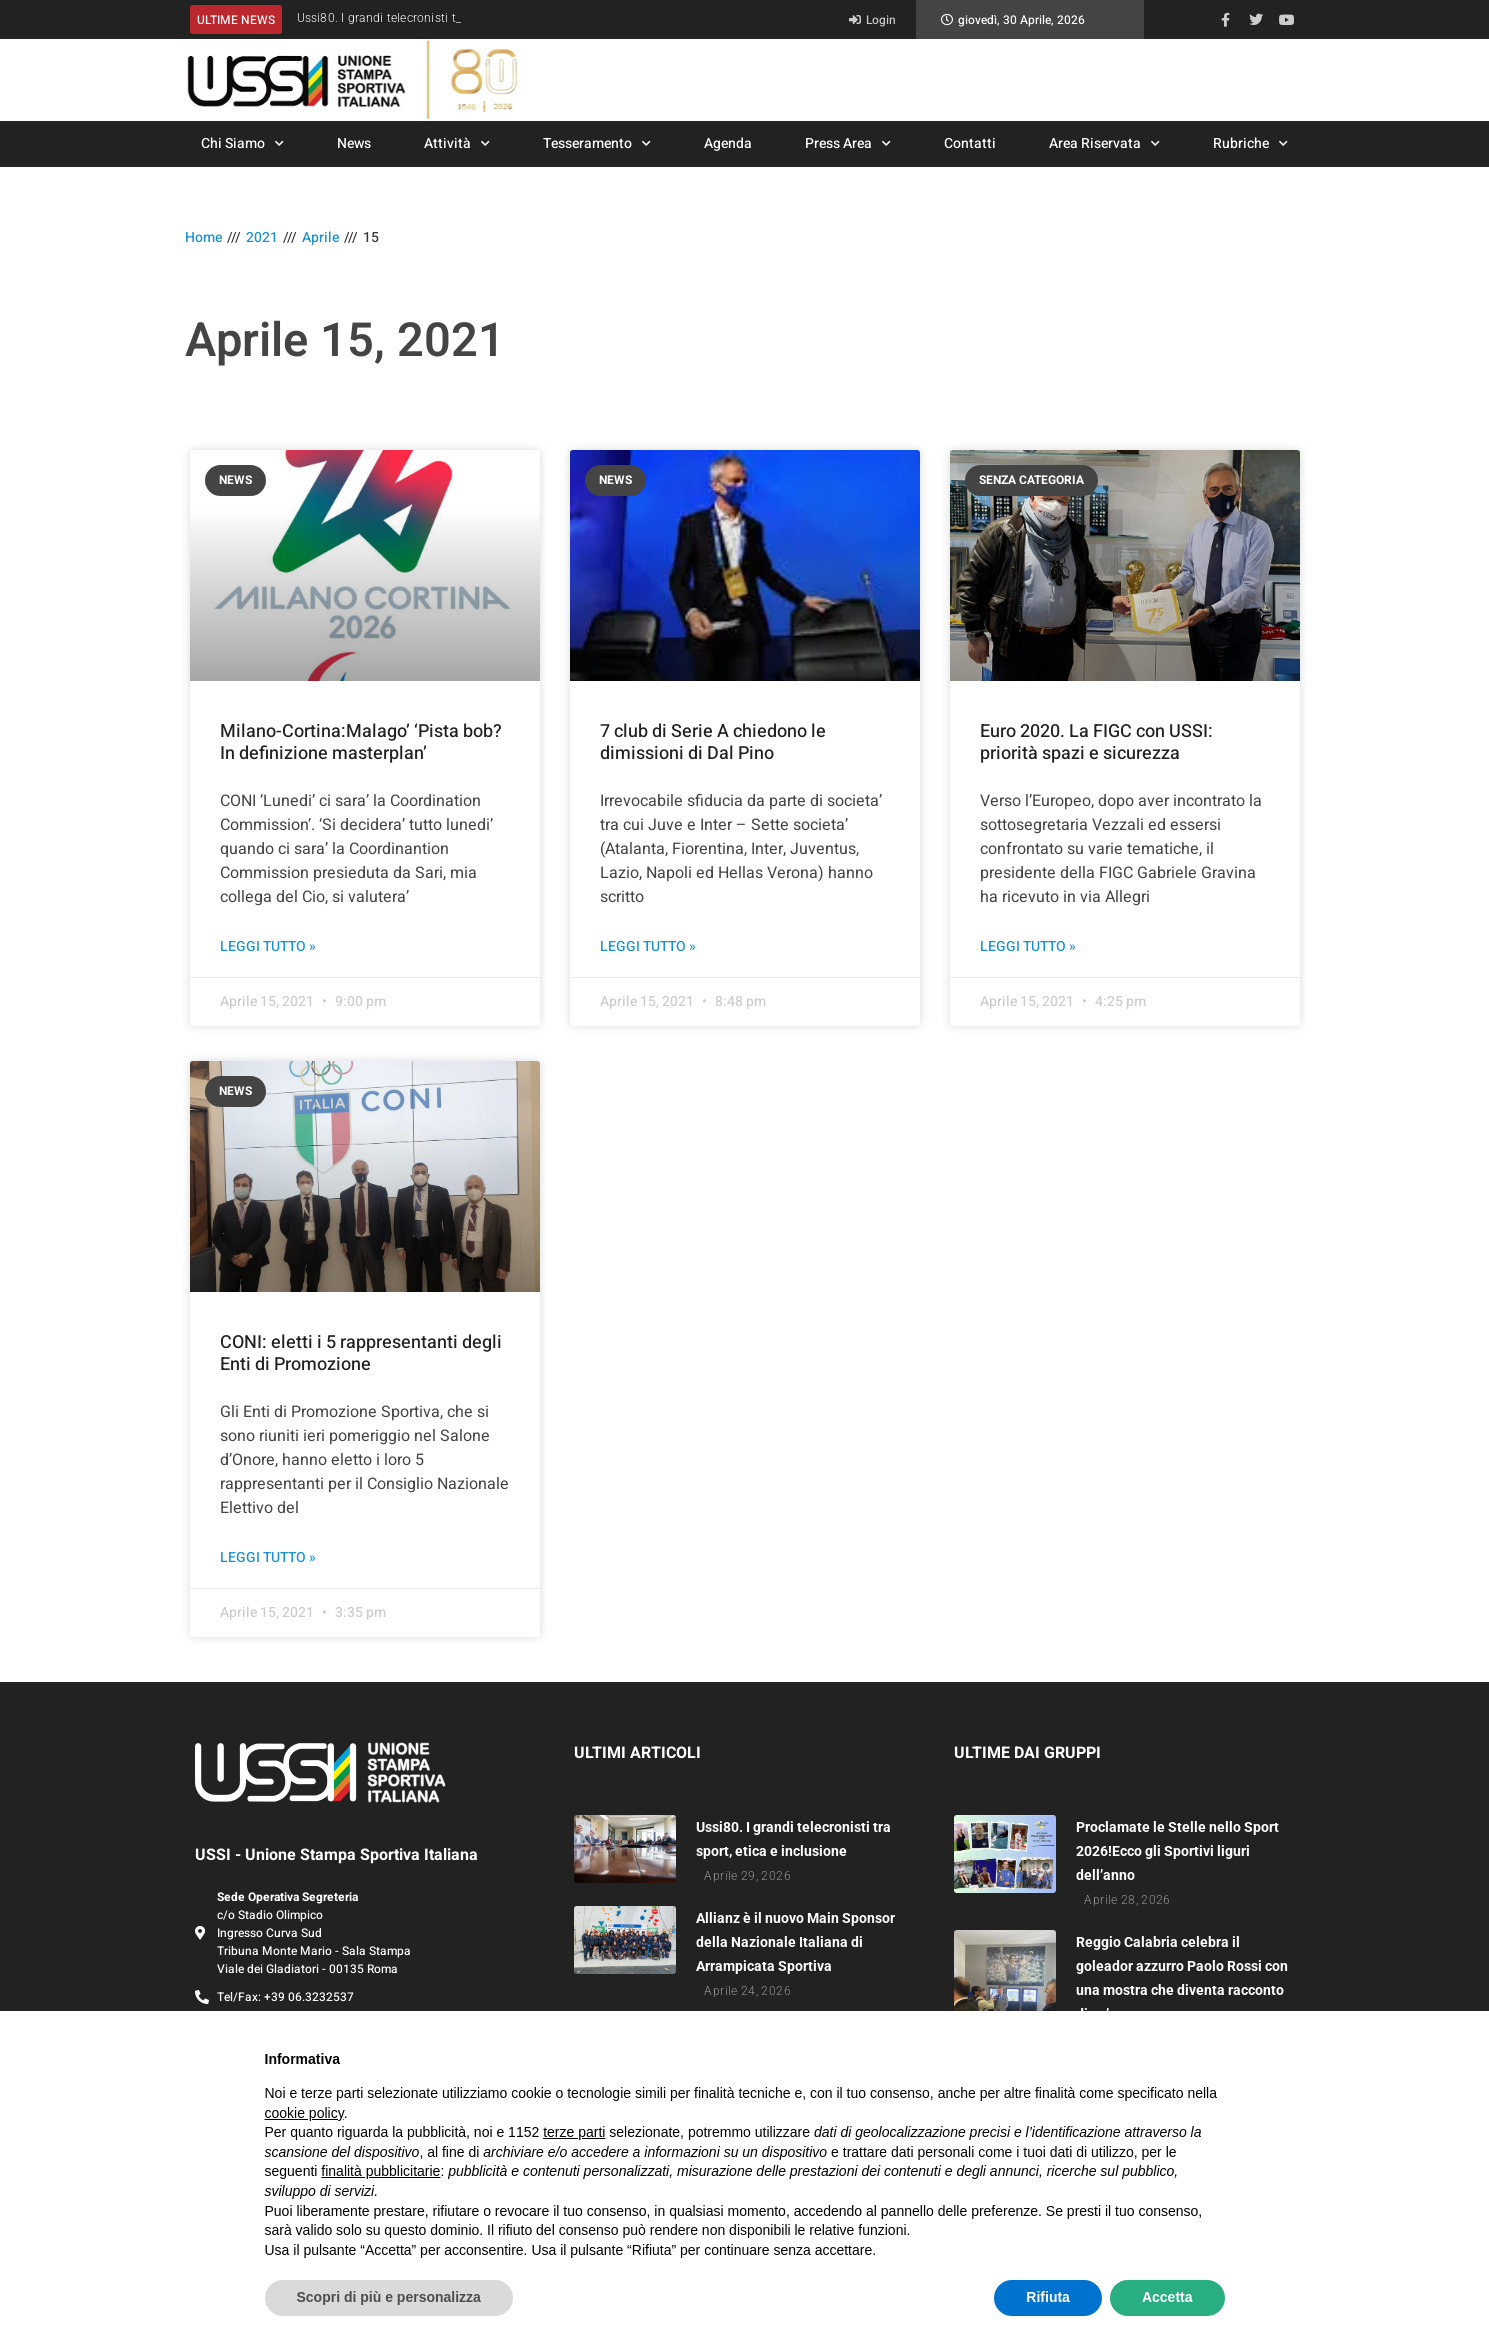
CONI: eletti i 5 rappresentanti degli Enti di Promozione (361, 1353)
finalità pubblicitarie (380, 2171)
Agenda (728, 143)
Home (203, 237)
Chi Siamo (242, 144)
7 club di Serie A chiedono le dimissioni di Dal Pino (713, 742)
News (354, 143)
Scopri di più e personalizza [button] (389, 2297)
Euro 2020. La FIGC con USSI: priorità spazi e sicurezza (1096, 742)
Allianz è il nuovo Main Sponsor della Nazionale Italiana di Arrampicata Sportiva (795, 1942)
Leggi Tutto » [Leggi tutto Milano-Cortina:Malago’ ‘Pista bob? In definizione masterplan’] (268, 947)
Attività (457, 144)
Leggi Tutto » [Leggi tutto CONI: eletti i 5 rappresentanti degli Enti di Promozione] (268, 1558)
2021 (262, 237)
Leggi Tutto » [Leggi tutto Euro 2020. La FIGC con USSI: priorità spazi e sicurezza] (1028, 947)
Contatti (970, 143)
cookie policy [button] (304, 2113)
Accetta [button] (1167, 2297)
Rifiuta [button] (1048, 2297)
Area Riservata (1104, 144)
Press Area (848, 144)
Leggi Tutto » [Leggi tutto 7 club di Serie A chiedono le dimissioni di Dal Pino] (648, 947)
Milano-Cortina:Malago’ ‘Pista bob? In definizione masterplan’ (361, 742)
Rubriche (1250, 144)
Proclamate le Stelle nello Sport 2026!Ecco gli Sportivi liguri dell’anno (1177, 1851)
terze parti (574, 2132)
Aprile (320, 237)
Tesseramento (597, 144)
